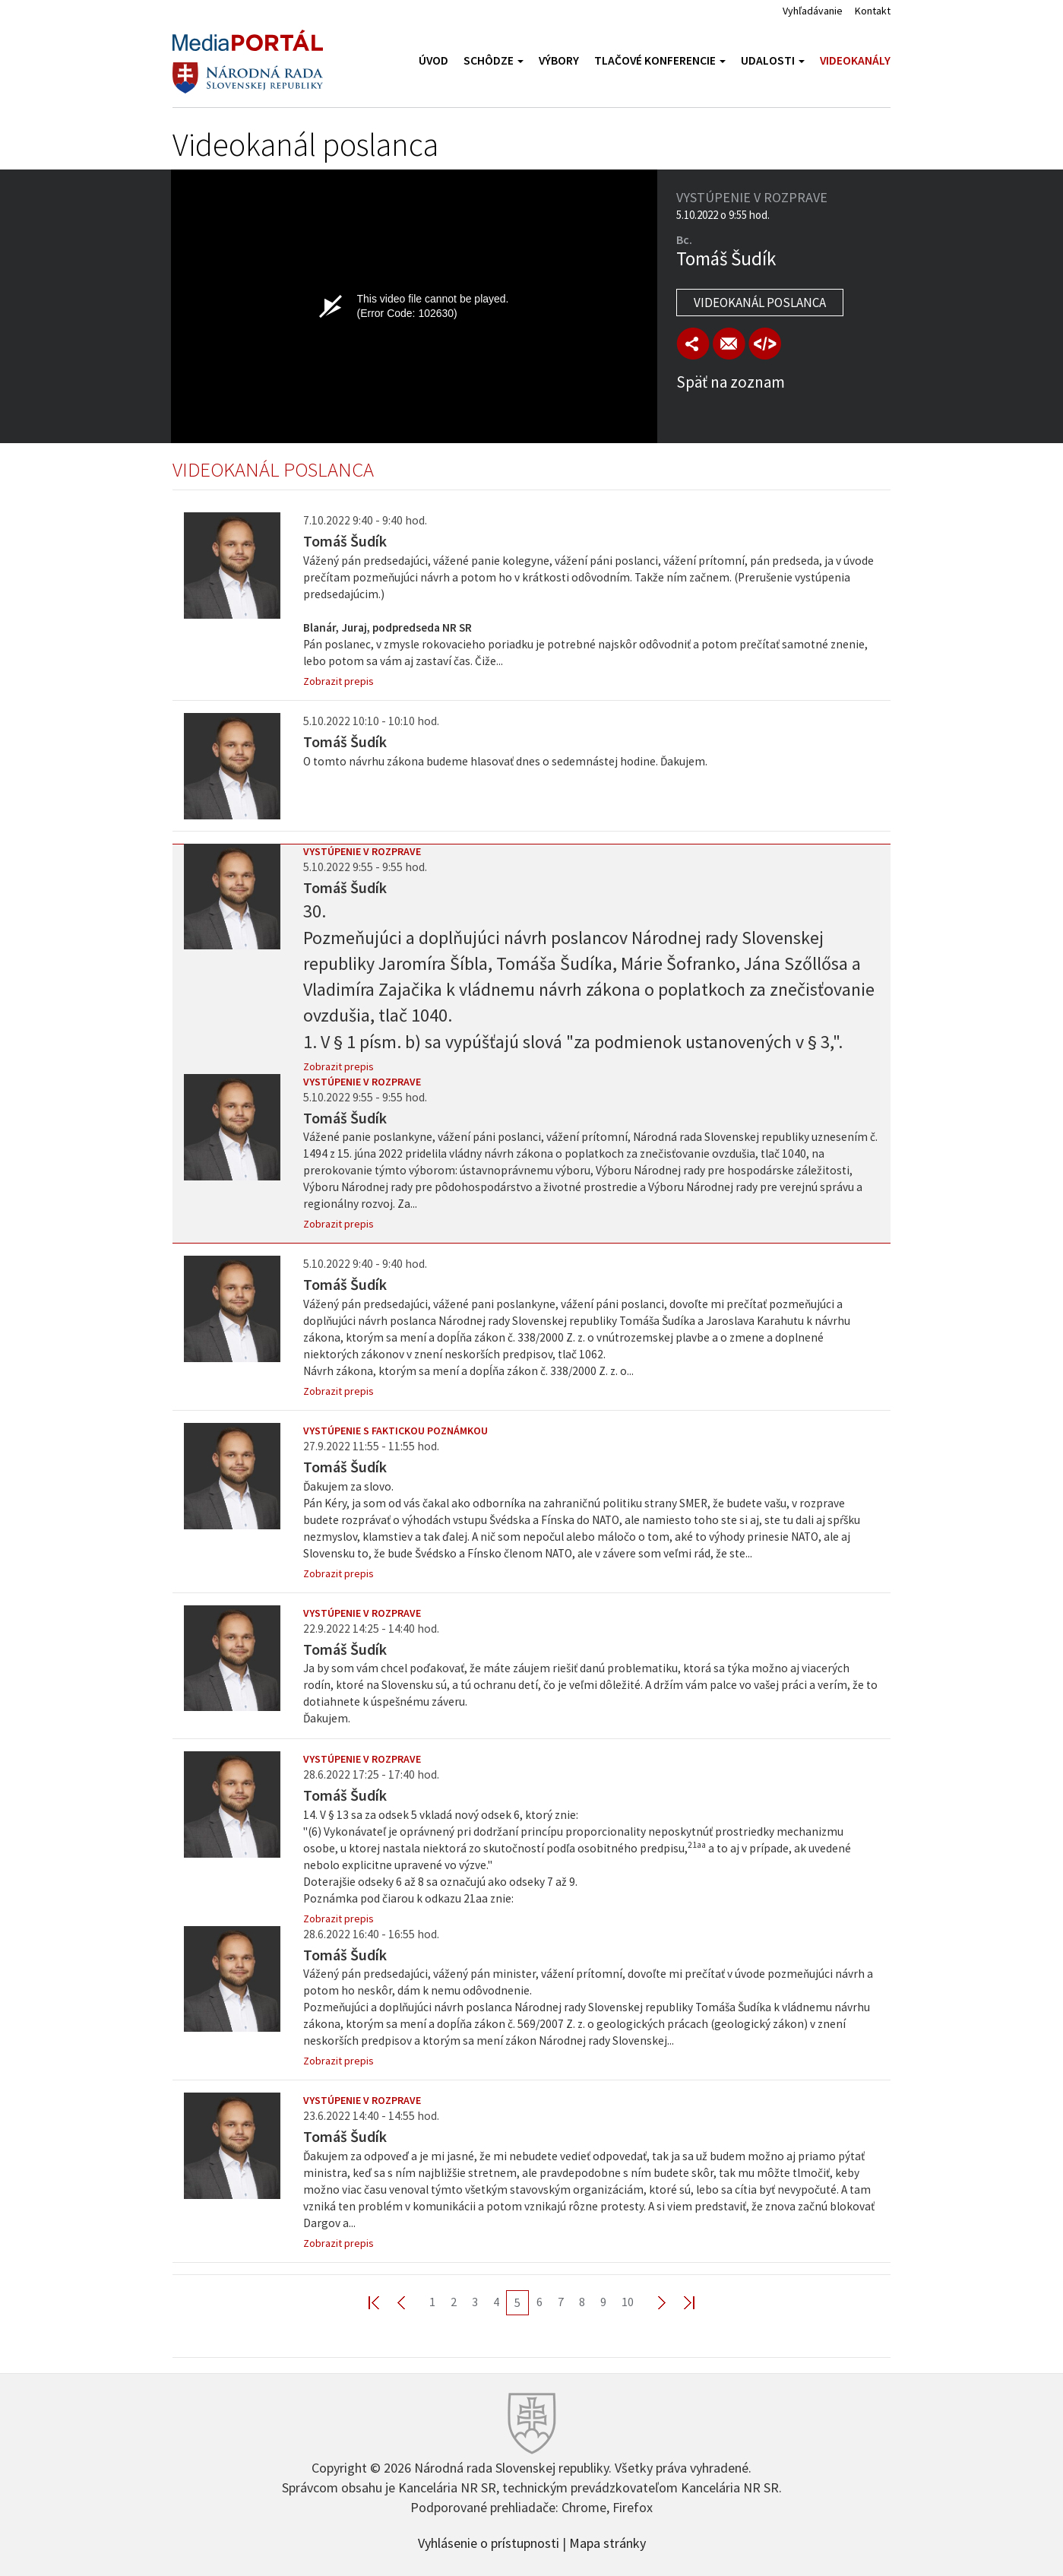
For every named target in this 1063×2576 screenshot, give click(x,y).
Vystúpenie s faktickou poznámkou (395, 1430)
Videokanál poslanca (760, 302)
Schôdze (493, 60)
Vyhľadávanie (813, 10)
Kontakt (873, 10)
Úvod (433, 60)
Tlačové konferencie (660, 60)
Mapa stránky (607, 2541)
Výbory (559, 60)
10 (628, 2301)
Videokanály (855, 60)
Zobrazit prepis (338, 681)
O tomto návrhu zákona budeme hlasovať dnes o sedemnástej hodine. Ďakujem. (505, 761)
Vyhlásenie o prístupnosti (488, 2541)
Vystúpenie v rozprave (362, 851)
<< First (383, 2302)
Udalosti (773, 60)
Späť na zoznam (730, 382)
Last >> (680, 2302)
